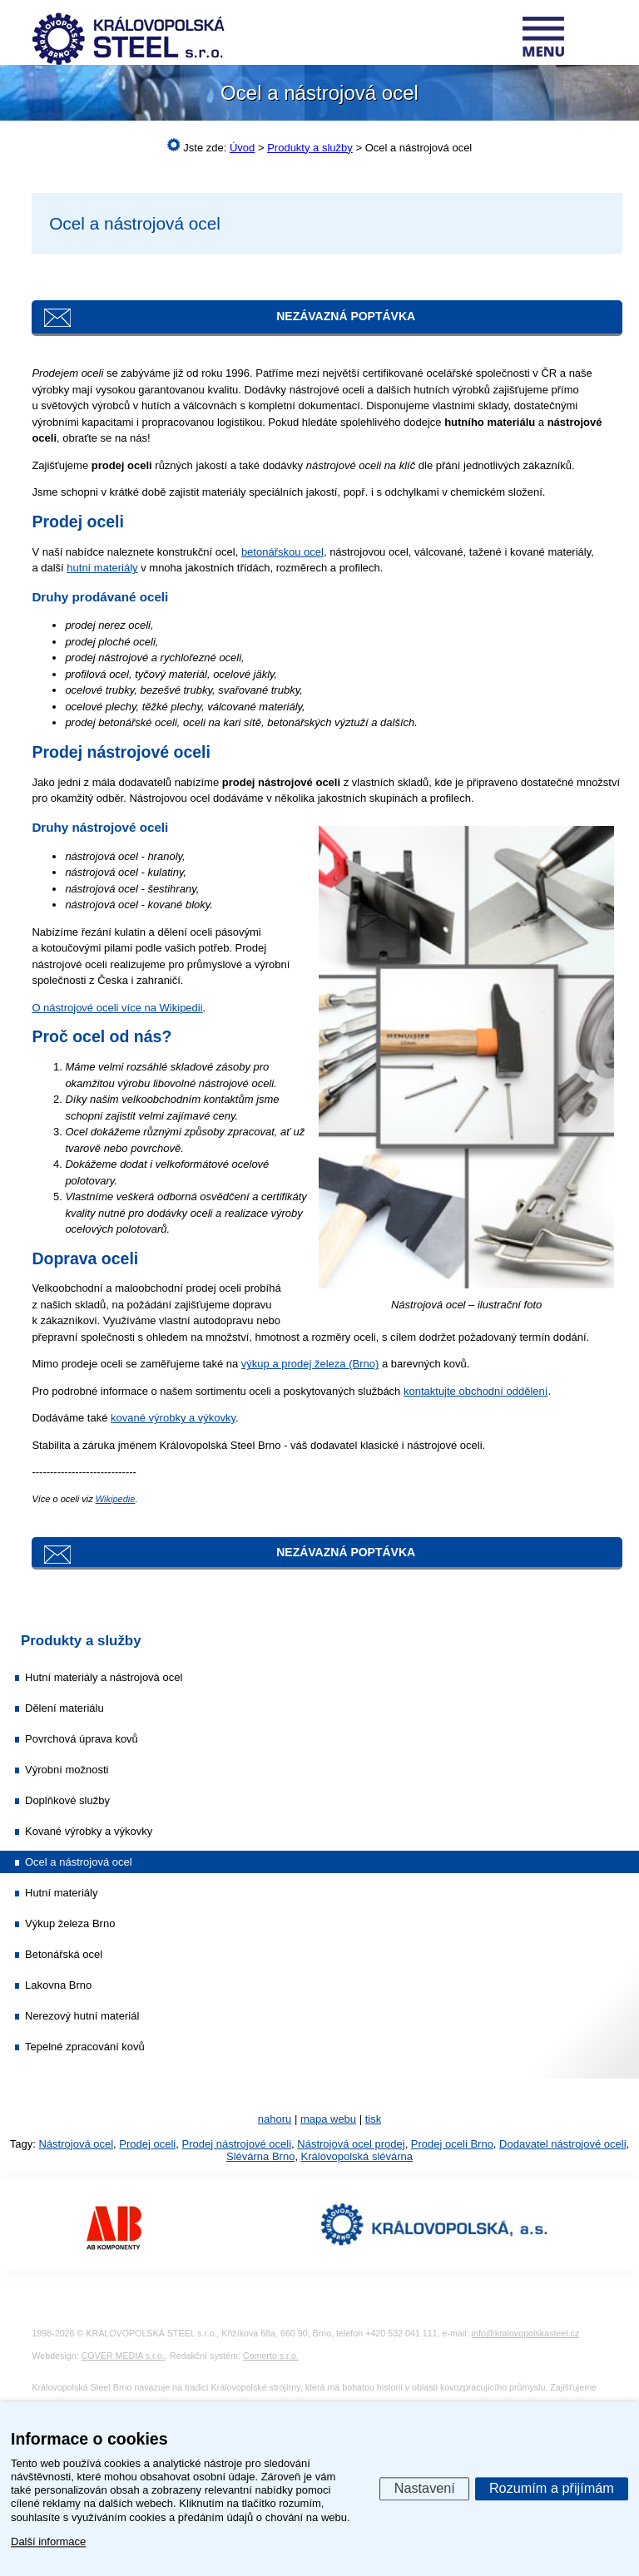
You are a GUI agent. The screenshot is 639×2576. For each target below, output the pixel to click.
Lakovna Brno (58, 1985)
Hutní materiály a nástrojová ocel (103, 1677)
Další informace (48, 2541)
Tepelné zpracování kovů (85, 2046)
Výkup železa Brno (70, 1923)
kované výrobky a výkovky (173, 1418)
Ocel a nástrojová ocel (78, 1862)
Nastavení (424, 2487)
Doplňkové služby (67, 1800)
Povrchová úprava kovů (81, 1739)
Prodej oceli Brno (452, 2144)
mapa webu (328, 2119)
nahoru (274, 2119)
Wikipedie (116, 1499)
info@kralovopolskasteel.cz (526, 2333)
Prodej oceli (147, 2144)
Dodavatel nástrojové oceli (562, 2144)
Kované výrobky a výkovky (88, 1831)
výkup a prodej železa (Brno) (310, 1363)
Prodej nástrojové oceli (237, 2144)
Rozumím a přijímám (551, 2487)
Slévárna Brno (260, 2156)
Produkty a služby (81, 1641)
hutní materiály (102, 567)
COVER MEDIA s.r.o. (123, 2356)
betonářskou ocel (282, 552)
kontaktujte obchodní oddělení (475, 1391)
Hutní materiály (61, 1892)
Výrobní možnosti (66, 1769)
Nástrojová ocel (75, 2144)
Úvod (242, 147)
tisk (373, 2119)
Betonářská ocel (63, 1954)
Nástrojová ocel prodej (350, 2144)
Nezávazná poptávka (345, 316)
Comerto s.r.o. (271, 2356)
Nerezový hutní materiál (82, 2016)
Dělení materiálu (64, 1708)
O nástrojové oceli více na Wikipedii (117, 1007)
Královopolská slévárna (357, 2156)
